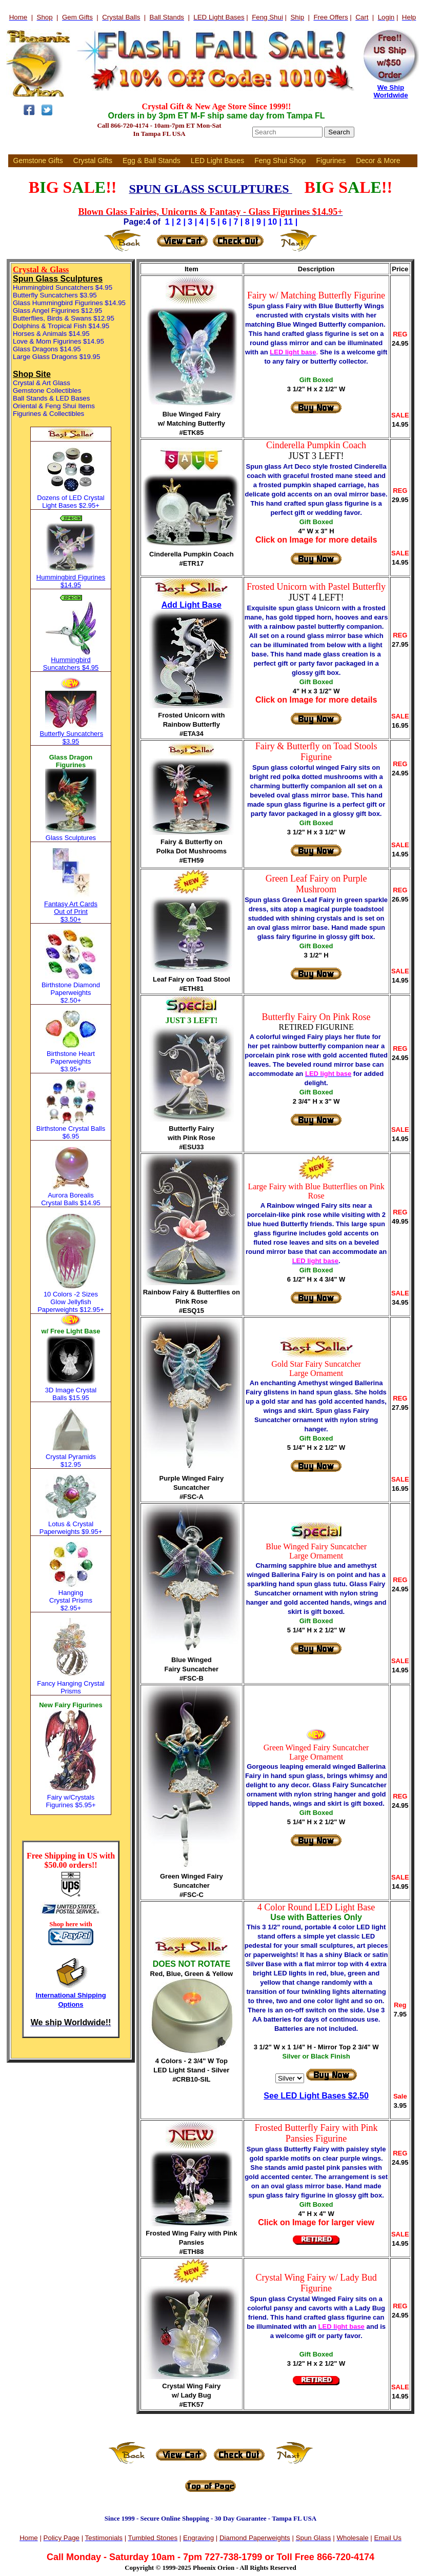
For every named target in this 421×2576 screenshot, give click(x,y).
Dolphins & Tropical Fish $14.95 (61, 326)
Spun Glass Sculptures (58, 278)
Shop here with (70, 1924)
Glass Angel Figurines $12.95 (57, 310)
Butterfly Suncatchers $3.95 (55, 295)
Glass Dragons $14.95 (47, 349)
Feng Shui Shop (280, 160)
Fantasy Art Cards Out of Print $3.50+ (70, 911)
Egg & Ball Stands (152, 160)
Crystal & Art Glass (41, 383)
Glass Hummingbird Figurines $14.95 (69, 303)
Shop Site (32, 374)
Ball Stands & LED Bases (51, 398)
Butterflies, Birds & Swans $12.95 (63, 318)
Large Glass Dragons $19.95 (56, 357)
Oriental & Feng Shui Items (54, 406)
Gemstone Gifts (38, 160)
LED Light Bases (217, 160)
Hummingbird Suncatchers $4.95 (62, 287)
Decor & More (378, 160)
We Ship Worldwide (390, 91)
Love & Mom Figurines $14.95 (58, 341)
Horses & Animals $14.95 (51, 333)
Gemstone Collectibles (47, 390)
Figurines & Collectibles (48, 413)
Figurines (331, 160)
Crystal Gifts (92, 160)
